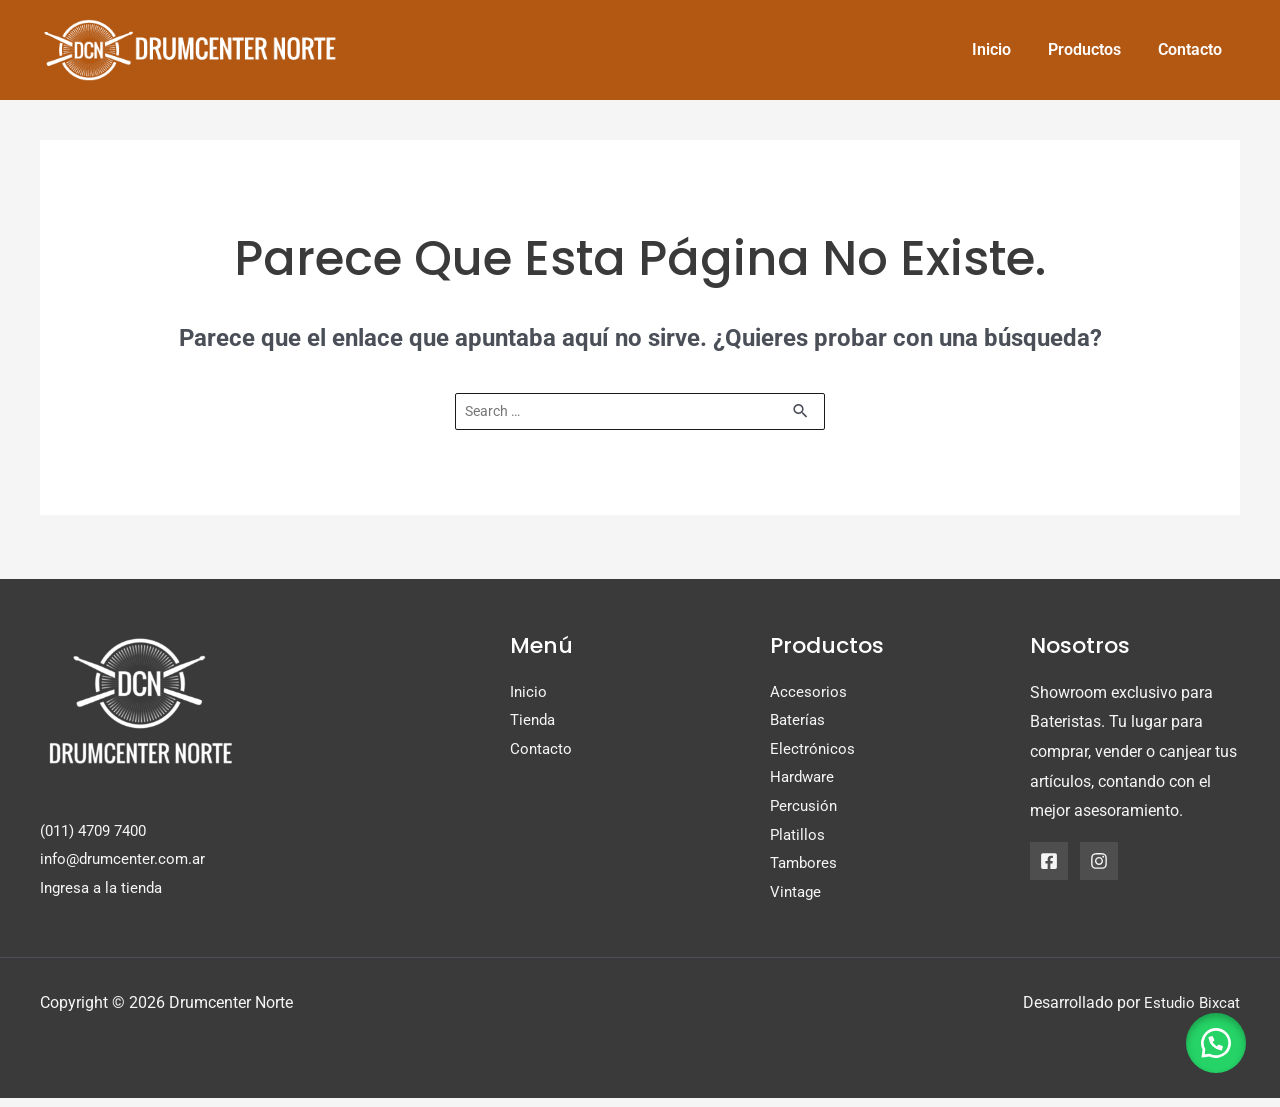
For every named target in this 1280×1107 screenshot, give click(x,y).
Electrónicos (813, 752)
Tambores (805, 871)
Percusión (805, 812)
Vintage (797, 901)
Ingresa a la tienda (105, 891)
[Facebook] (1049, 862)
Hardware (804, 782)
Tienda (534, 723)
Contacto (542, 752)
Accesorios (808, 693)
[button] (1210, 1037)
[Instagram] (1099, 862)
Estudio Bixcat (1189, 1011)
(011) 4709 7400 (99, 832)
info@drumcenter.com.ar (127, 862)
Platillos (798, 841)
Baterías (799, 723)
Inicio (529, 693)
